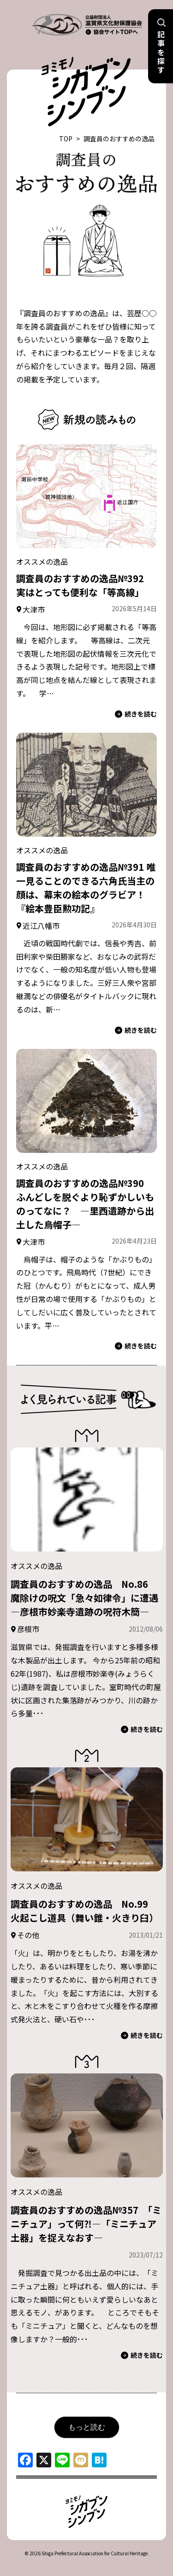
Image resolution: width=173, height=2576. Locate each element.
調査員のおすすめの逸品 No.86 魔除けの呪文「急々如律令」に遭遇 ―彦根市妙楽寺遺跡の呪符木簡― (89, 1597)
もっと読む (86, 2427)
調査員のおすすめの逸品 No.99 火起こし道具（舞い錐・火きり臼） (84, 1910)
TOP (65, 138)
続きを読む (136, 714)
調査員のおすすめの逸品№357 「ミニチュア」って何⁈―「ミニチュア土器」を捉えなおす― (86, 2223)
